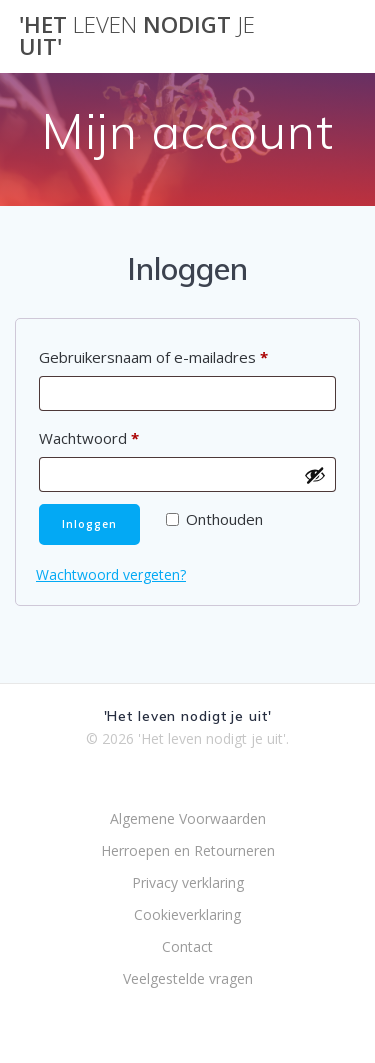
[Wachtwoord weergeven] (315, 475)
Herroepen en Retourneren (188, 850)
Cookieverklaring (187, 914)
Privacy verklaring (188, 882)
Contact (187, 946)
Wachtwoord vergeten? (111, 574)
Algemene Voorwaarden (188, 818)
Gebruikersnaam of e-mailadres (183, 354)
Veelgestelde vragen (188, 978)
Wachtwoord (118, 435)
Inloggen (89, 524)
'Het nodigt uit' (137, 36)
